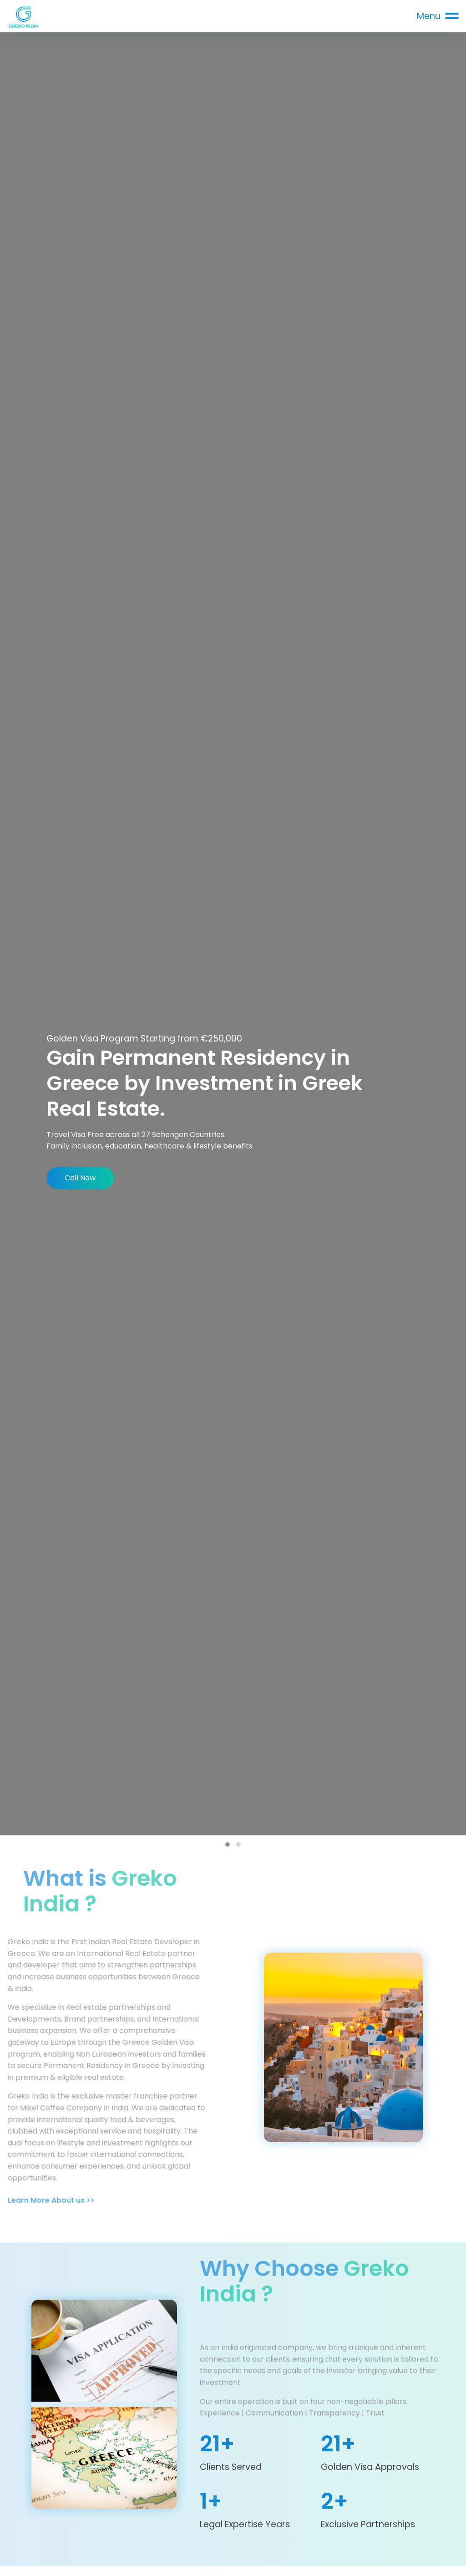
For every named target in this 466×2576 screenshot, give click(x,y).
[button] (227, 1844)
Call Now (80, 1178)
